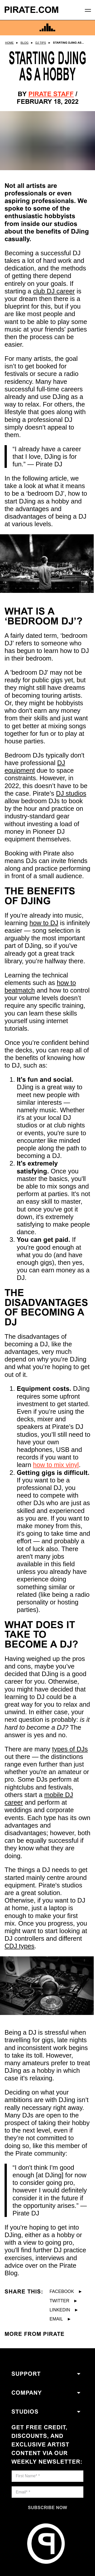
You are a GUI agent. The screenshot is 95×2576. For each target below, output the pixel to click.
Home (9, 42)
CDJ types (19, 1946)
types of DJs (70, 1749)
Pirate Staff (51, 93)
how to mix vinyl (56, 1464)
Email (60, 2318)
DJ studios (71, 793)
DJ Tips (40, 42)
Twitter (64, 2300)
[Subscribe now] (47, 2507)
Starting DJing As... (68, 42)
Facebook (66, 2291)
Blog (24, 42)
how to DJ (43, 922)
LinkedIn (64, 2309)
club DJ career (54, 291)
